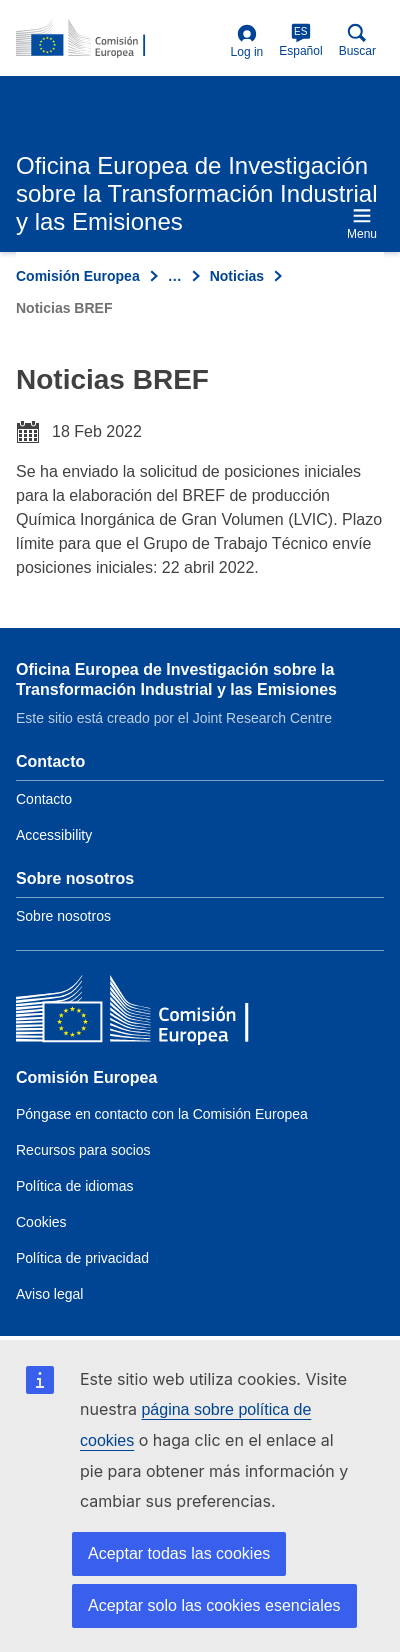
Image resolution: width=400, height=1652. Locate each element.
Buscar (357, 40)
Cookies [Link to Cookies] (41, 1222)
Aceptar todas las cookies (179, 1553)
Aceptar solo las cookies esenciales (214, 1605)
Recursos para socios (83, 1150)
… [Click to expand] (175, 276)
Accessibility (54, 835)
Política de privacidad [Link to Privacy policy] (82, 1258)
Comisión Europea (78, 276)
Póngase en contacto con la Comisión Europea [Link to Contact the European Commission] (162, 1114)
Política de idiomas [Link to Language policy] (75, 1186)
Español (300, 40)
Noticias (237, 276)
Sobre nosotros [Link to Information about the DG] (63, 916)
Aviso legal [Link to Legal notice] (49, 1294)
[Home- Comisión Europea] (119, 39)
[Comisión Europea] (161, 1013)
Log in (247, 41)
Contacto (44, 799)
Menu (362, 223)
